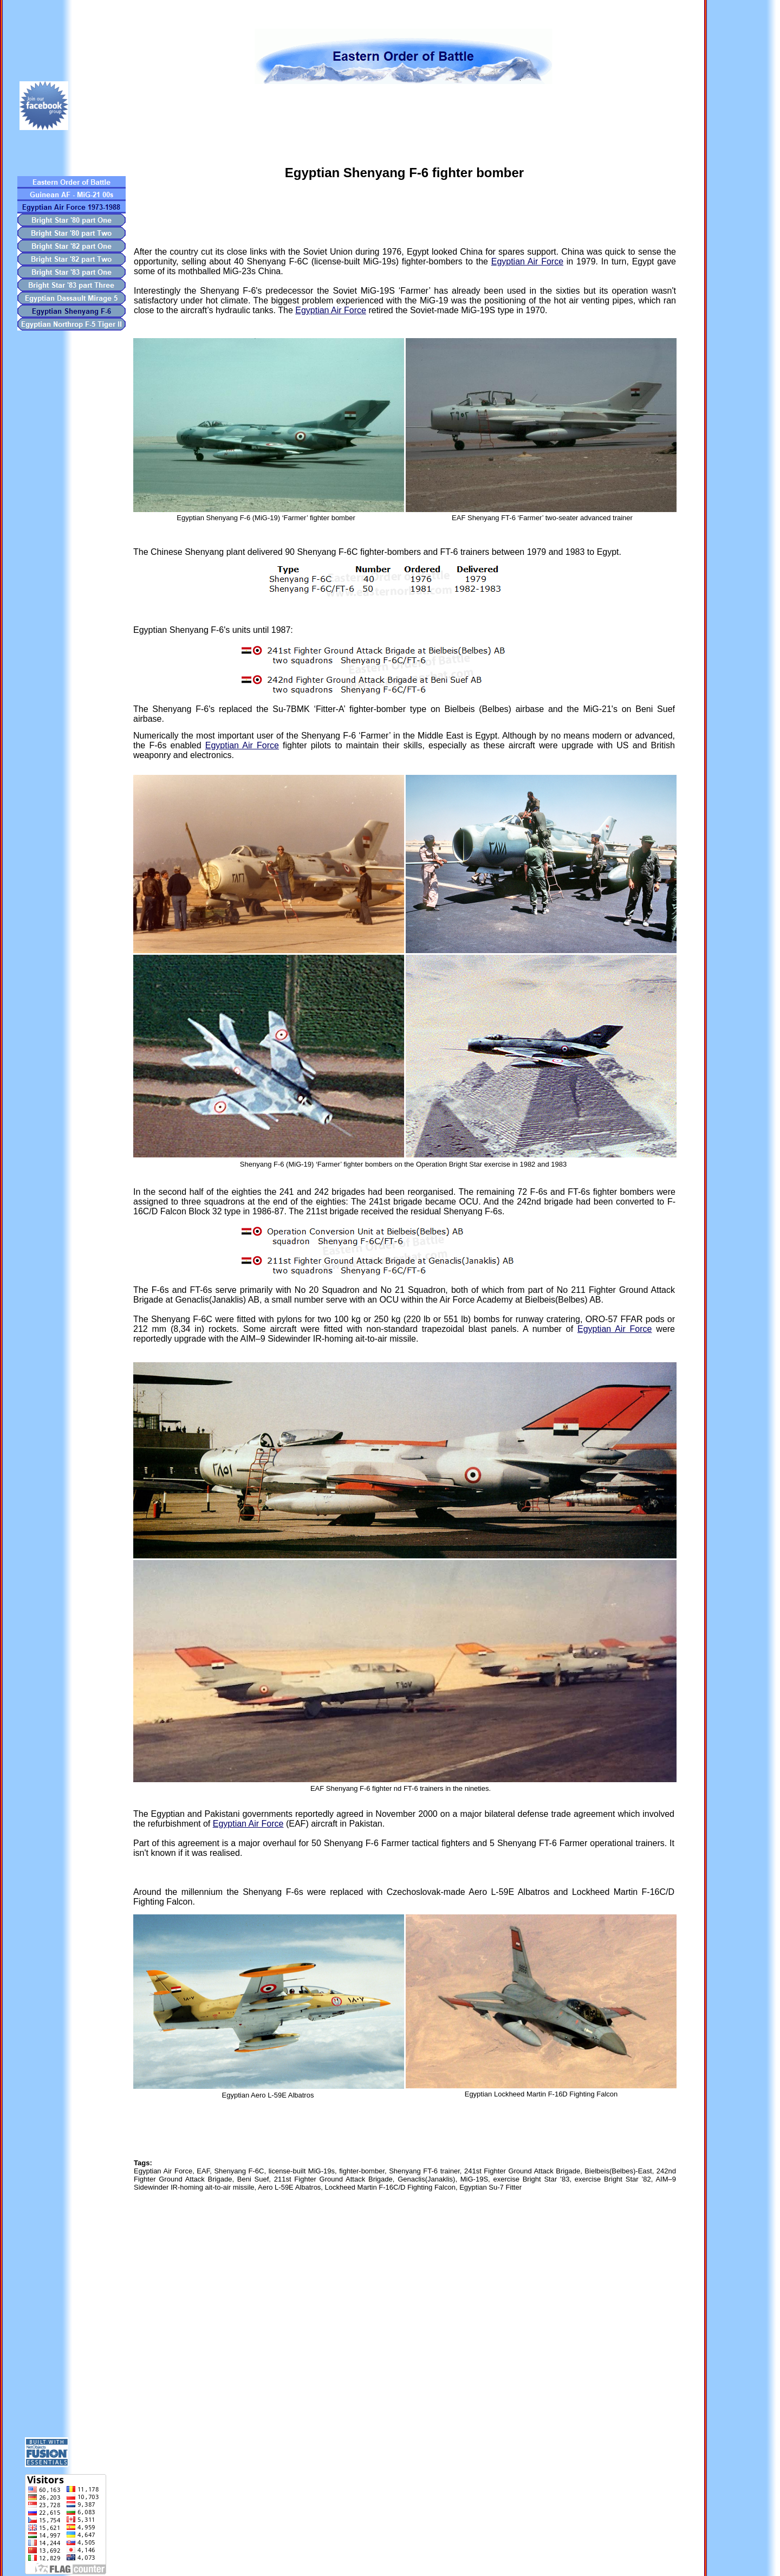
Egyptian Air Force (527, 261)
